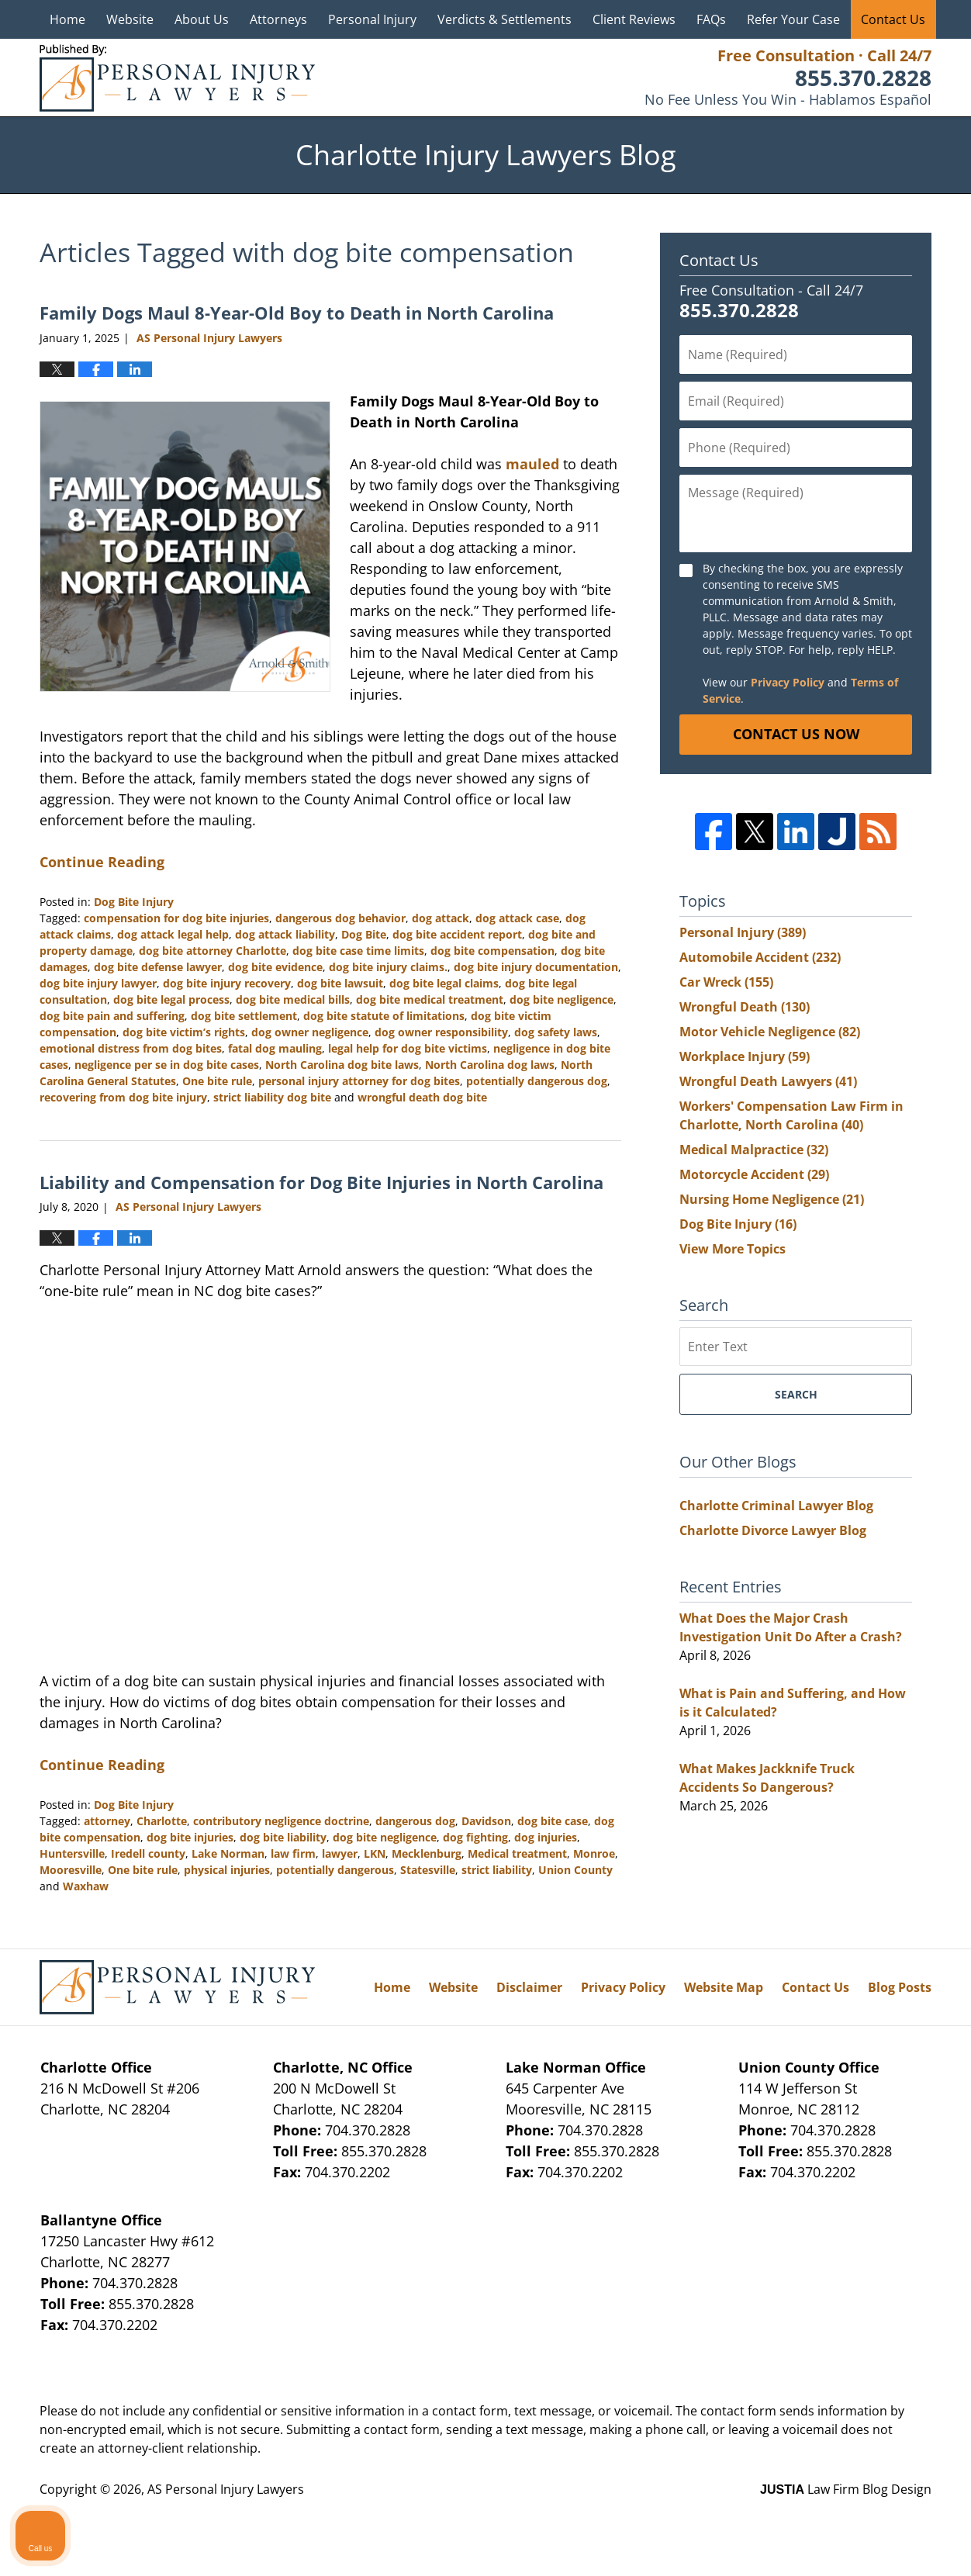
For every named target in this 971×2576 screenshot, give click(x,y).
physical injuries (227, 1869)
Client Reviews (634, 19)
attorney (107, 1821)
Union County (575, 1869)
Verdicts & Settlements (504, 19)
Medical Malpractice (753, 1149)
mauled (532, 464)
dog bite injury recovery (227, 983)
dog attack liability (285, 934)
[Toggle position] (887, 2080)
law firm (293, 1853)
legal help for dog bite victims (407, 1048)
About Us (202, 19)
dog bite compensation (492, 950)
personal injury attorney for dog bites (359, 1081)
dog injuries (545, 1837)
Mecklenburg (426, 1853)
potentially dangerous (335, 1869)
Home (67, 19)
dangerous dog (415, 1821)
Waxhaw (86, 1886)
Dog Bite (363, 934)
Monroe (594, 1853)
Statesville (427, 1869)
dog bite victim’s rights (184, 1032)
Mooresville (71, 1869)
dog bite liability (283, 1837)
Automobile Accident (760, 957)
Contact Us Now (796, 733)
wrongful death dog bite (422, 1097)
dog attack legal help (173, 934)
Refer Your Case (793, 19)
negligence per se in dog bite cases (166, 1064)
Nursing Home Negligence (771, 1199)
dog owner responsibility (441, 1032)
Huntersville (72, 1853)
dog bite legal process (171, 999)
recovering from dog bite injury (123, 1097)
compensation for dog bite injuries (176, 918)
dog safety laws (555, 1032)
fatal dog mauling (275, 1048)
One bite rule (217, 1081)
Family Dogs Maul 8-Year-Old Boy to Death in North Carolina (297, 312)
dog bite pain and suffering (112, 1015)
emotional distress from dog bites (131, 1048)
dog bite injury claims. (388, 967)
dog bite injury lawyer (98, 983)
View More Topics (732, 1248)
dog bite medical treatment (429, 999)
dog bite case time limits (358, 950)
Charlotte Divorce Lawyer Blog (772, 1530)
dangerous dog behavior (340, 918)
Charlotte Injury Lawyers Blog (177, 78)
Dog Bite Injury (134, 901)
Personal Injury (372, 19)
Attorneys (278, 19)
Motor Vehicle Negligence (769, 1031)
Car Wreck (726, 982)
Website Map (723, 1987)
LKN (374, 1853)
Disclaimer (529, 1987)
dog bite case (552, 1821)
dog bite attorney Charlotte (212, 950)
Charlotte (161, 1821)
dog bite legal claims (444, 983)
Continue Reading (102, 861)
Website (130, 19)
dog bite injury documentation (536, 967)
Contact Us (893, 19)
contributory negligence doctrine (281, 1821)
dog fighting (475, 1837)
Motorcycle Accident (754, 1174)
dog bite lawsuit (340, 983)
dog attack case (517, 918)
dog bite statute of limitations (384, 1015)
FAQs (711, 19)
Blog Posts (899, 1987)
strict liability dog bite (272, 1097)
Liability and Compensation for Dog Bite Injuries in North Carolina (321, 1182)
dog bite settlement (244, 1015)
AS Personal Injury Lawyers (225, 2489)
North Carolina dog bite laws (342, 1064)
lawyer (340, 1853)
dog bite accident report (457, 934)
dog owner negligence (309, 1032)
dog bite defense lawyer (158, 967)
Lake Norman (228, 1853)
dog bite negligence (561, 999)
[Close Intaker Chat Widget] (919, 2080)
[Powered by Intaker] (838, 2543)
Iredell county (148, 1853)
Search (796, 1394)
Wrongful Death (744, 1006)
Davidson (486, 1821)
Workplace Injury (744, 1056)
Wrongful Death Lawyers (768, 1081)
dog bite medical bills (293, 999)
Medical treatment (517, 1853)
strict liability (496, 1869)
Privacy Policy (787, 682)
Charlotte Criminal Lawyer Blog (776, 1505)
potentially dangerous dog (536, 1081)
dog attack (440, 918)
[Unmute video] (696, 2080)
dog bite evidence (275, 967)
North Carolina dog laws (490, 1064)
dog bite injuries (190, 1837)
